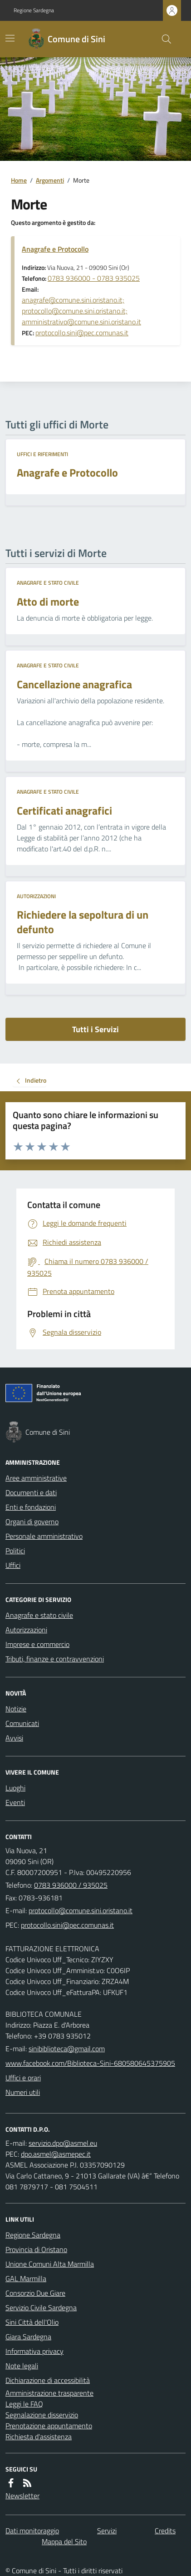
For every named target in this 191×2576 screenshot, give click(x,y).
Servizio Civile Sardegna (41, 2307)
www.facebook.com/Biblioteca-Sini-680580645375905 (90, 2063)
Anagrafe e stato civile (48, 583)
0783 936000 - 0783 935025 (94, 278)
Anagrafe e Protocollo (55, 249)
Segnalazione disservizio (41, 2414)
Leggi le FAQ (24, 2403)
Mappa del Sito (64, 2541)
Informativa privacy (34, 2351)
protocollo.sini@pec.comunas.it (81, 332)
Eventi (15, 1802)
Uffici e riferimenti (42, 454)
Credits (165, 2530)
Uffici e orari (23, 2077)
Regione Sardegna (34, 10)
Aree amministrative (36, 1477)
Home (19, 180)
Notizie (15, 1708)
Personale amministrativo (44, 1536)
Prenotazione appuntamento (48, 2425)
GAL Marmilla (25, 2278)
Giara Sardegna (28, 2336)
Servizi (107, 2530)
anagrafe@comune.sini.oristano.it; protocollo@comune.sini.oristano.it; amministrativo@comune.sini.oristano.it (81, 310)
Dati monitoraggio (32, 2530)
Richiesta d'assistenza (38, 2436)
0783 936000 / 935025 (71, 1885)
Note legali (21, 2365)
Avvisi (14, 1737)
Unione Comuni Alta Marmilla (49, 2263)
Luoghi (15, 1787)
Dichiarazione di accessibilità (47, 2380)
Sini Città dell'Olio (32, 2322)
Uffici (12, 1565)
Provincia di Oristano (36, 2249)
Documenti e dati (31, 1492)
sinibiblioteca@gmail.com (67, 2048)
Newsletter (22, 2495)
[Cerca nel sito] (162, 39)
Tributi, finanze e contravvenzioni (54, 1658)
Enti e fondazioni (30, 1507)
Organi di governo (32, 1521)
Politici (15, 1550)
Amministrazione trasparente (49, 2392)
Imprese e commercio (37, 1644)
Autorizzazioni (36, 896)
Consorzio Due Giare (35, 2293)
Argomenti (50, 180)
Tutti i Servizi (95, 1029)
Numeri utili (22, 2092)
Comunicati (22, 1723)
